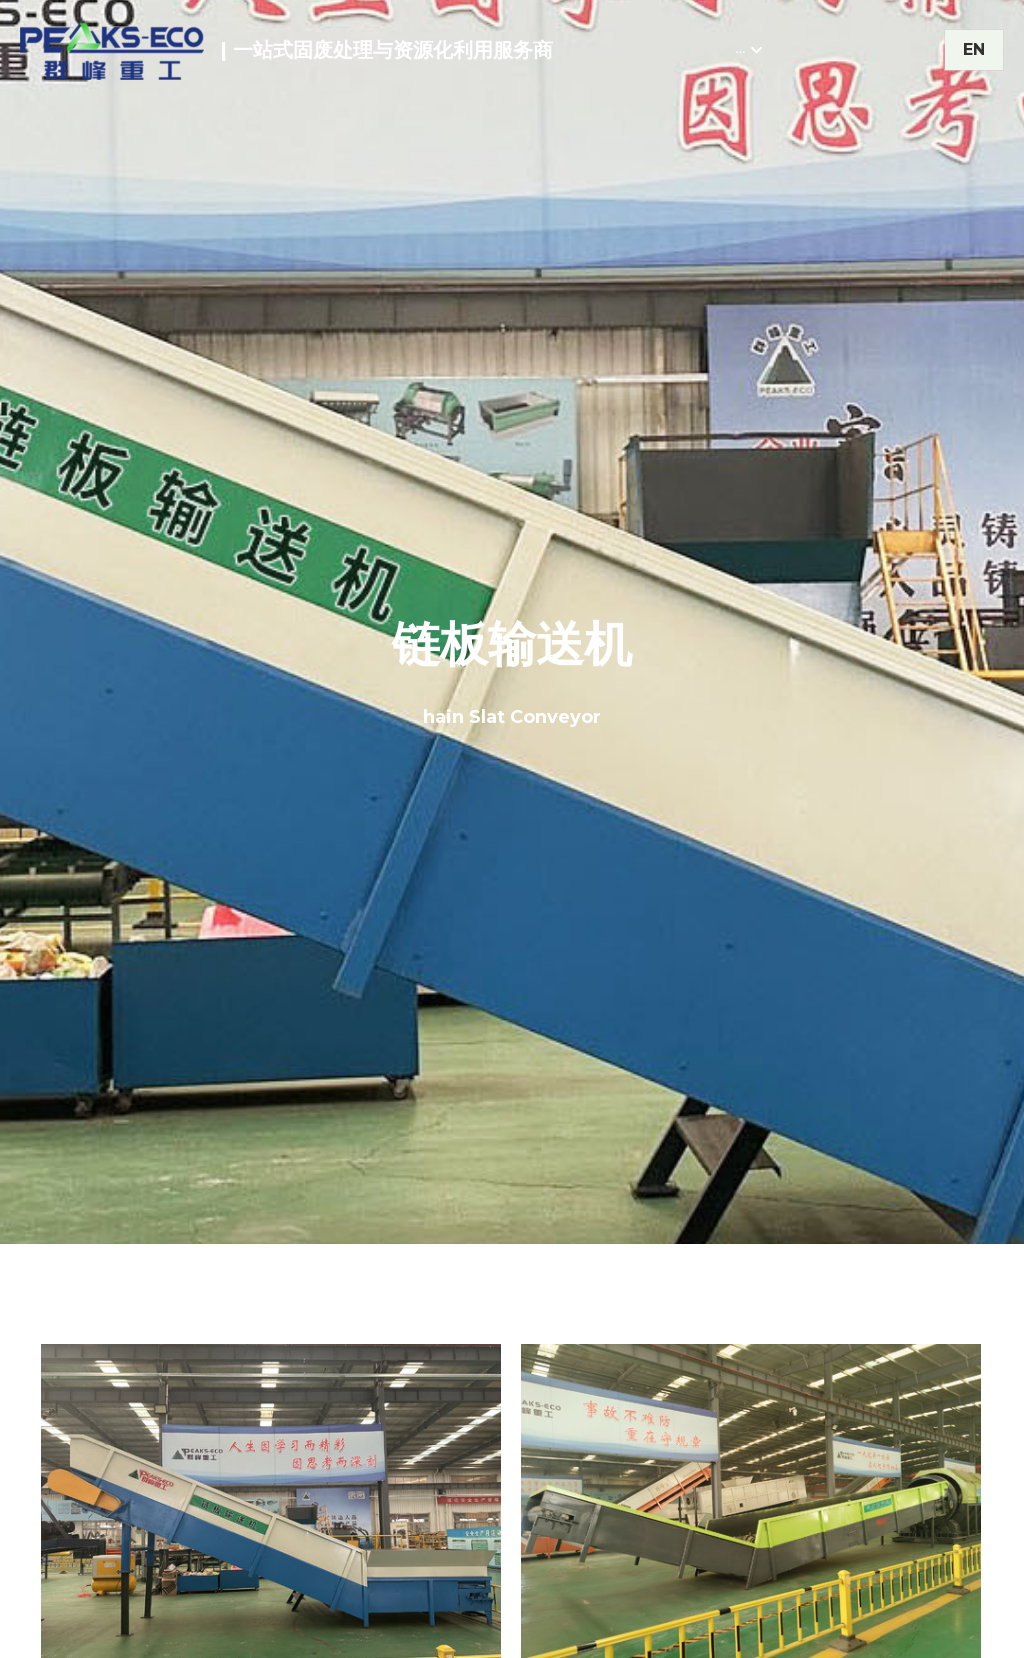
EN (974, 49)
